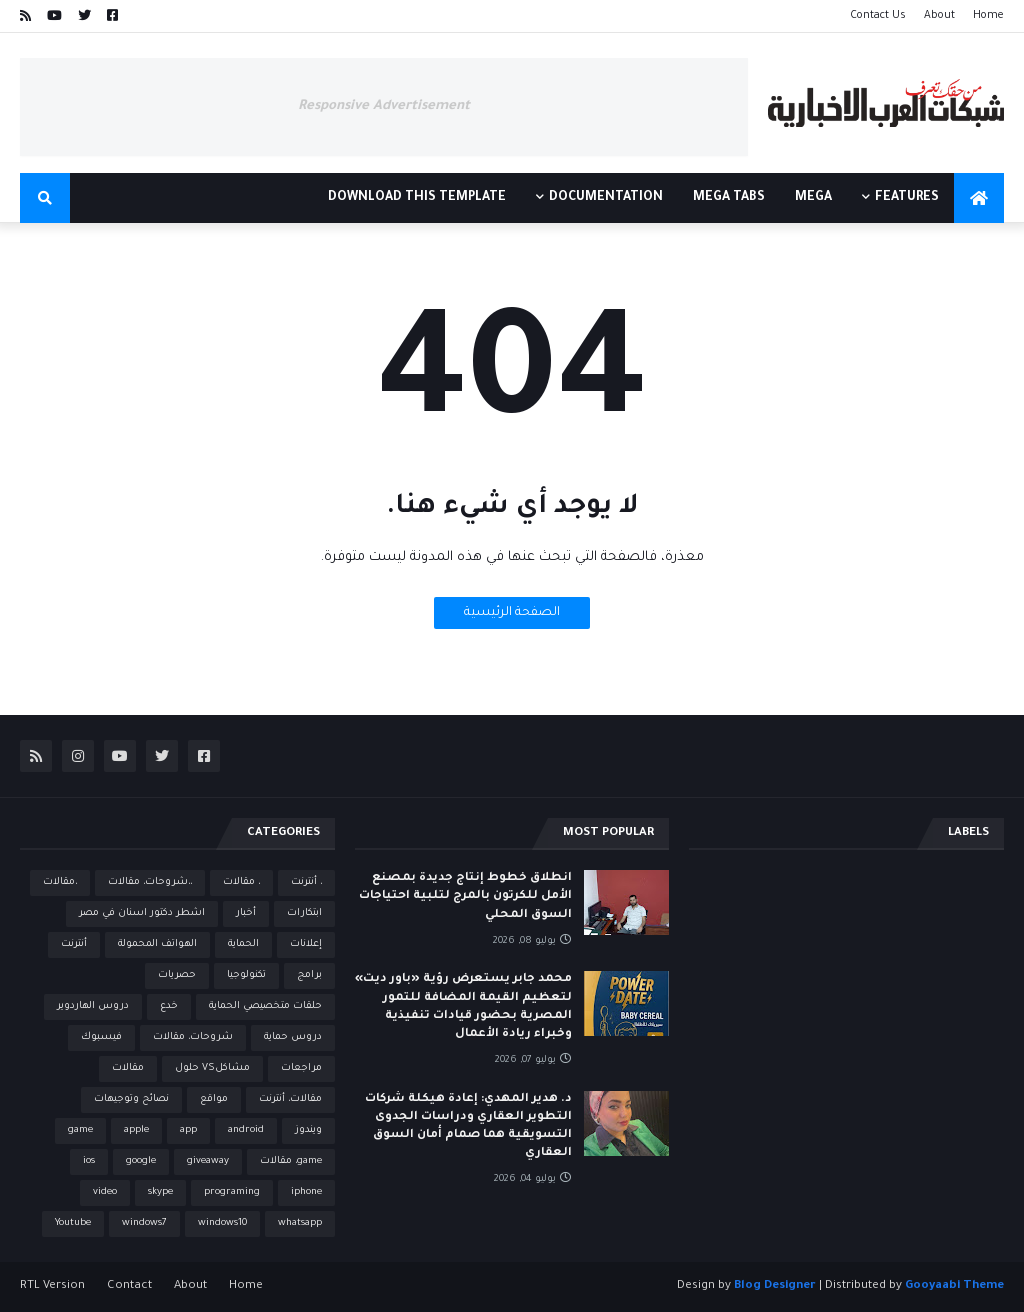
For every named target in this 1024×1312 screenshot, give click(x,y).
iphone (306, 1192)
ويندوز (308, 1130)
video (105, 1192)
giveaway (208, 1161)
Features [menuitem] (907, 198)
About (939, 16)
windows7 (144, 1223)
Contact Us (878, 16)
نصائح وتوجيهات (131, 1099)
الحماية (243, 944)
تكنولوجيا (246, 975)
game (80, 1130)
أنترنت (74, 944)
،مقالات (60, 882)
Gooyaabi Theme (954, 1286)
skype (160, 1192)
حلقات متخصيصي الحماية (265, 1006)
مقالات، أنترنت (290, 1099)
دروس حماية (293, 1037)
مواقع (214, 1099)
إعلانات (306, 944)
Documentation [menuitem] (606, 198)
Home (988, 16)
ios (89, 1161)
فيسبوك (101, 1037)
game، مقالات (291, 1161)
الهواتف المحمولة (157, 944)
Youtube (73, 1223)
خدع (169, 1006)
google (141, 1161)
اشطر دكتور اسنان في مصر (142, 913)
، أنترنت (306, 882)
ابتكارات (304, 913)
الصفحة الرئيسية (512, 613)
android (246, 1130)
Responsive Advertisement (384, 106)
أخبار (246, 913)
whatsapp (300, 1223)
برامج (309, 975)
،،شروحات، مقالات (150, 882)
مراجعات (301, 1068)
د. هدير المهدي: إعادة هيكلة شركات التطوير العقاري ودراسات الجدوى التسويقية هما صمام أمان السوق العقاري (468, 1127)
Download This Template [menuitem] (417, 198)
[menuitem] (979, 198)
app (188, 1130)
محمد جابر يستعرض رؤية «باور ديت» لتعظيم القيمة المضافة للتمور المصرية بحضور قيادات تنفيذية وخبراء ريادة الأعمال (463, 1007)
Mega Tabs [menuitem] (729, 198)
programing (232, 1192)
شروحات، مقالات (193, 1037)
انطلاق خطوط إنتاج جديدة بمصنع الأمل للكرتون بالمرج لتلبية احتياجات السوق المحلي (465, 896)
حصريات (177, 975)
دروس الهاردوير (93, 1006)
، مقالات (241, 882)
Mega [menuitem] (813, 198)
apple (136, 1130)
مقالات (128, 1068)
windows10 (222, 1223)
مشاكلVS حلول (212, 1068)
